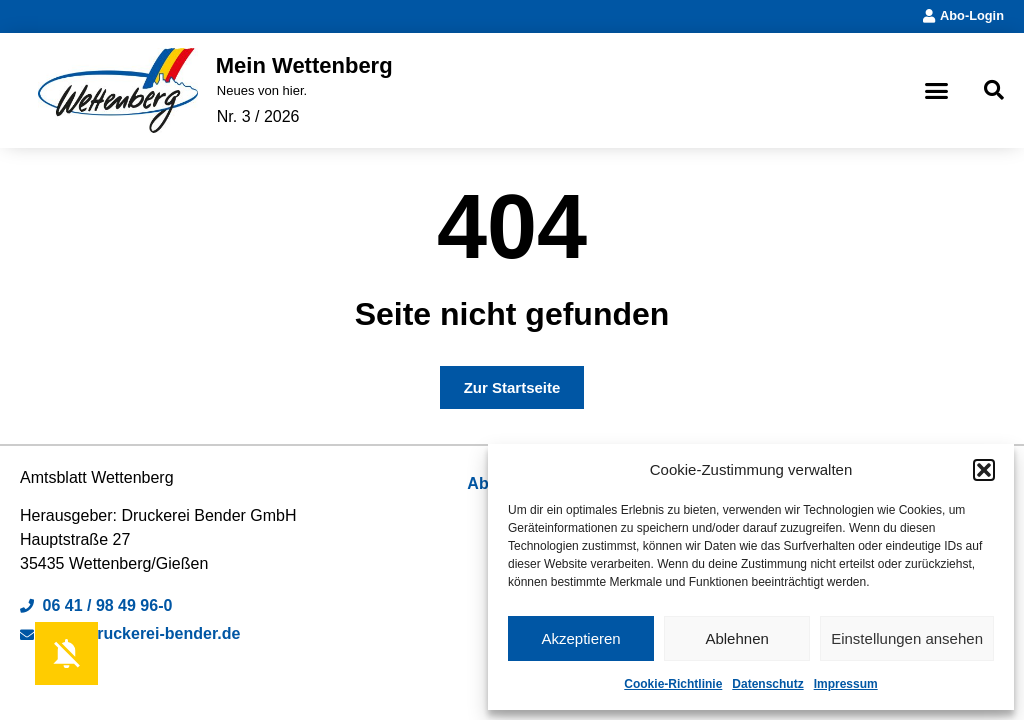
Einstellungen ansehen (907, 638)
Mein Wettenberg (304, 65)
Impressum (846, 684)
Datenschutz (767, 684)
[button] (984, 470)
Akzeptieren (580, 638)
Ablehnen (736, 638)
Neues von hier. (262, 90)
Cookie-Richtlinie (673, 684)
